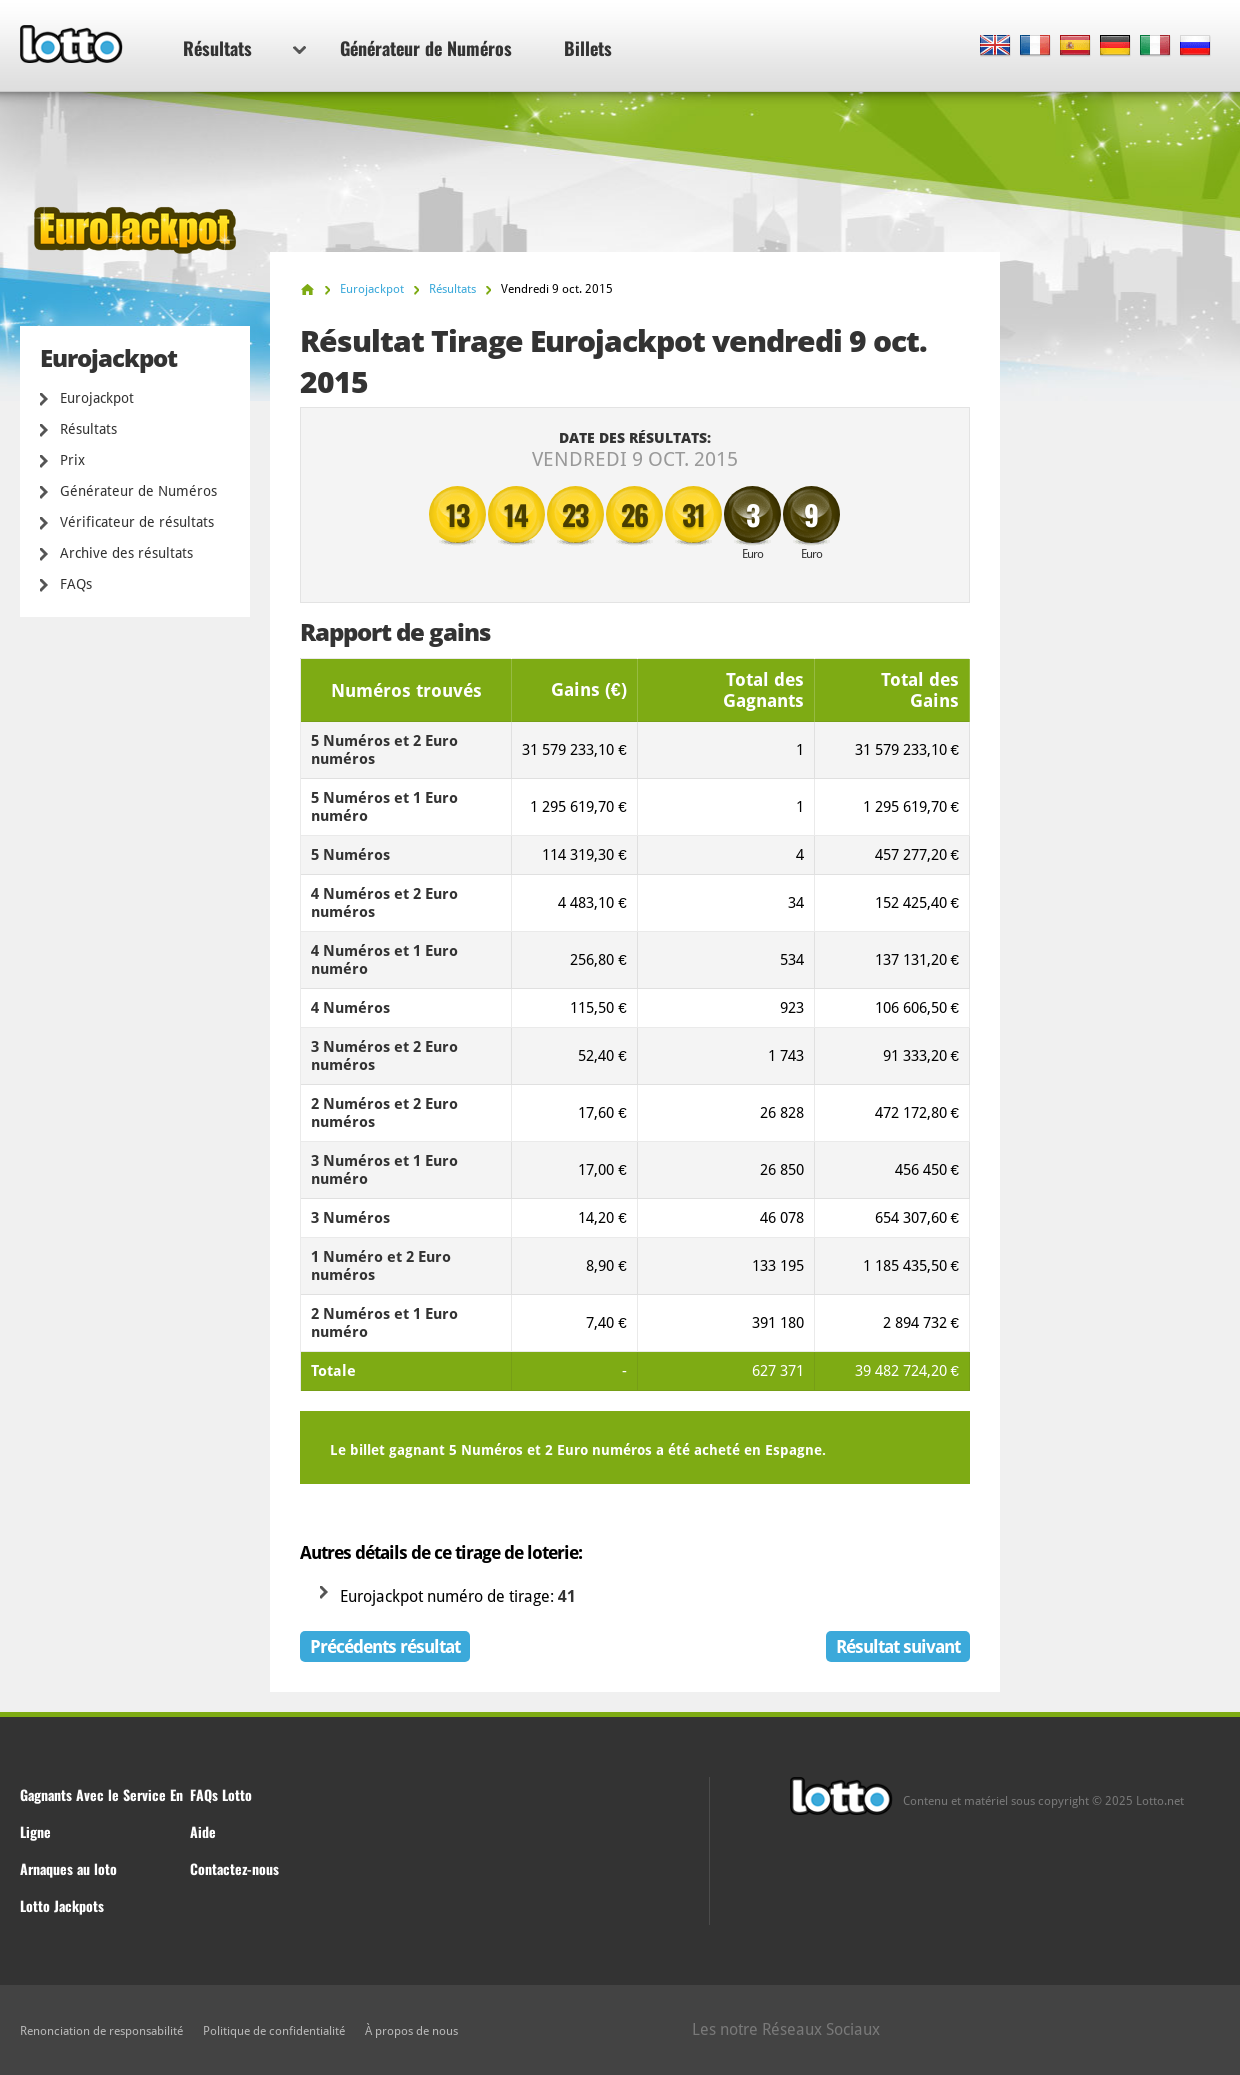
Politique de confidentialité (274, 2031)
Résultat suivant (898, 1646)
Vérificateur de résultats (137, 522)
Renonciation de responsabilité (101, 2031)
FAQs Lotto (221, 1794)
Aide (203, 1831)
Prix (72, 460)
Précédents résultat (385, 1646)
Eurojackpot (97, 398)
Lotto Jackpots (62, 1905)
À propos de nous (411, 2031)
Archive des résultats (126, 553)
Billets (588, 48)
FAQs (76, 584)
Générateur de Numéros (426, 48)
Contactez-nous (234, 1868)
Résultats (244, 48)
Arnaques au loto (68, 1868)
